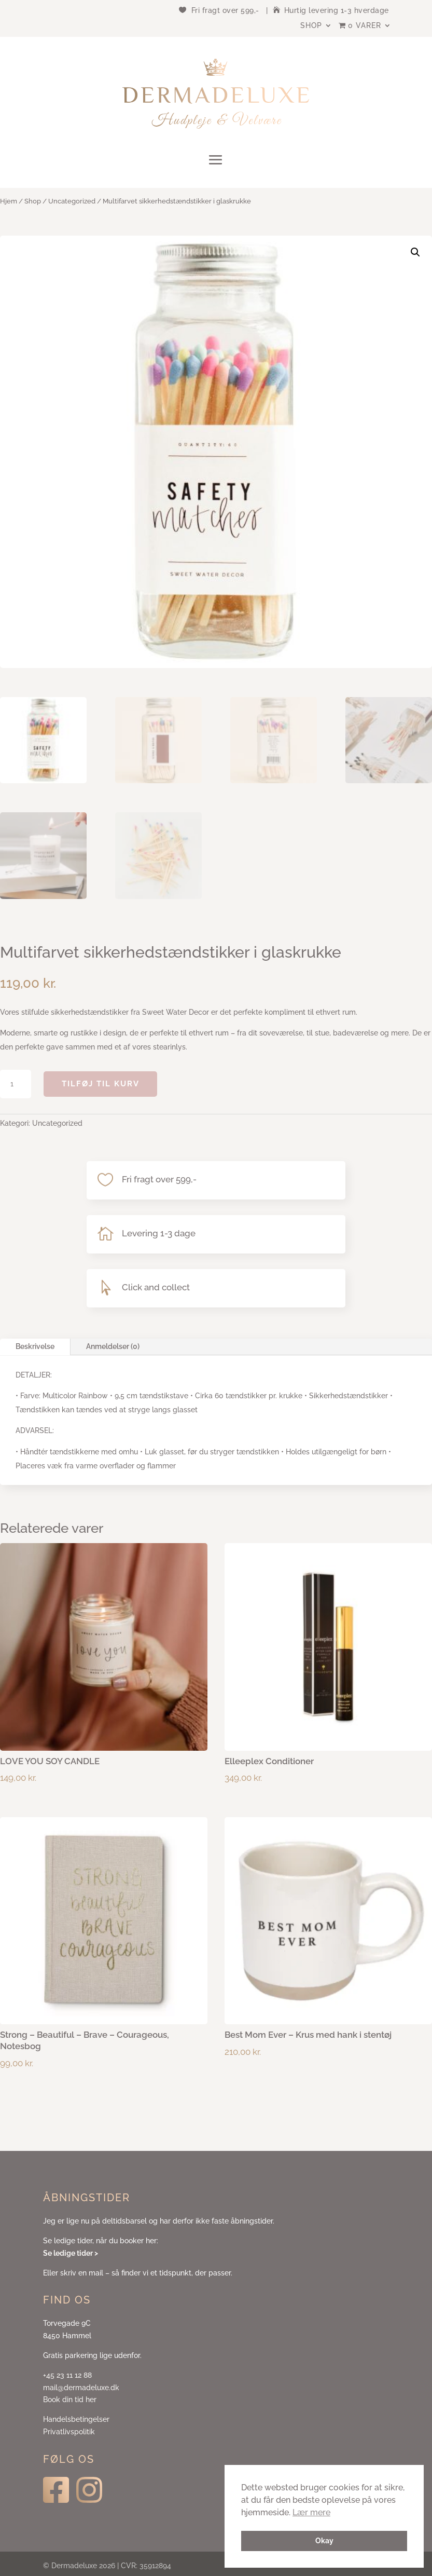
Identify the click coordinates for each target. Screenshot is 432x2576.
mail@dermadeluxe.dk (81, 2387)
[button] (415, 252)
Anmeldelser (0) (113, 1346)
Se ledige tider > (70, 2253)
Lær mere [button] (311, 2512)
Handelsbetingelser (76, 2419)
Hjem (8, 201)
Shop (311, 26)
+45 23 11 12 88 (67, 2375)
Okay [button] (324, 2540)
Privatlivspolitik (69, 2432)
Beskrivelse (35, 1346)
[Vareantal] (15, 1084)
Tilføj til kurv (101, 1083)
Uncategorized (71, 201)
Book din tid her (69, 2399)
